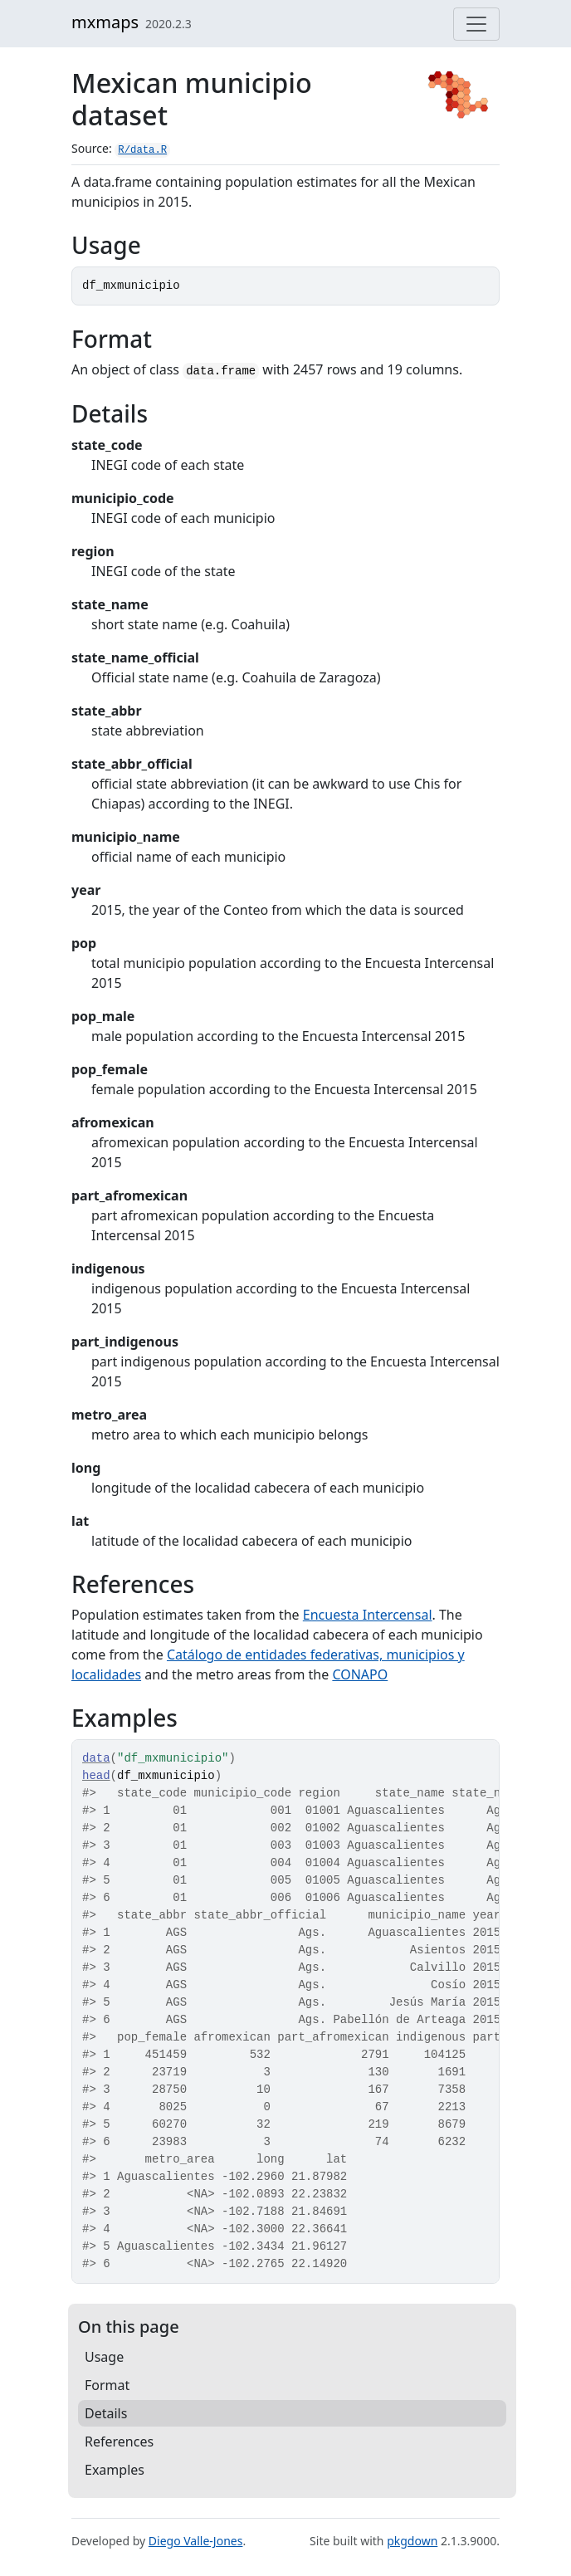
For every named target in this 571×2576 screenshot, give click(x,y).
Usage (104, 2357)
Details (106, 2413)
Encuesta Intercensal (367, 1615)
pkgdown (412, 2541)
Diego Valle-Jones (196, 2541)
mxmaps (105, 22)
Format (107, 2385)
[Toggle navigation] (476, 24)
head (96, 1775)
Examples (114, 2470)
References (119, 2441)
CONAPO (360, 1674)
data (96, 1758)
